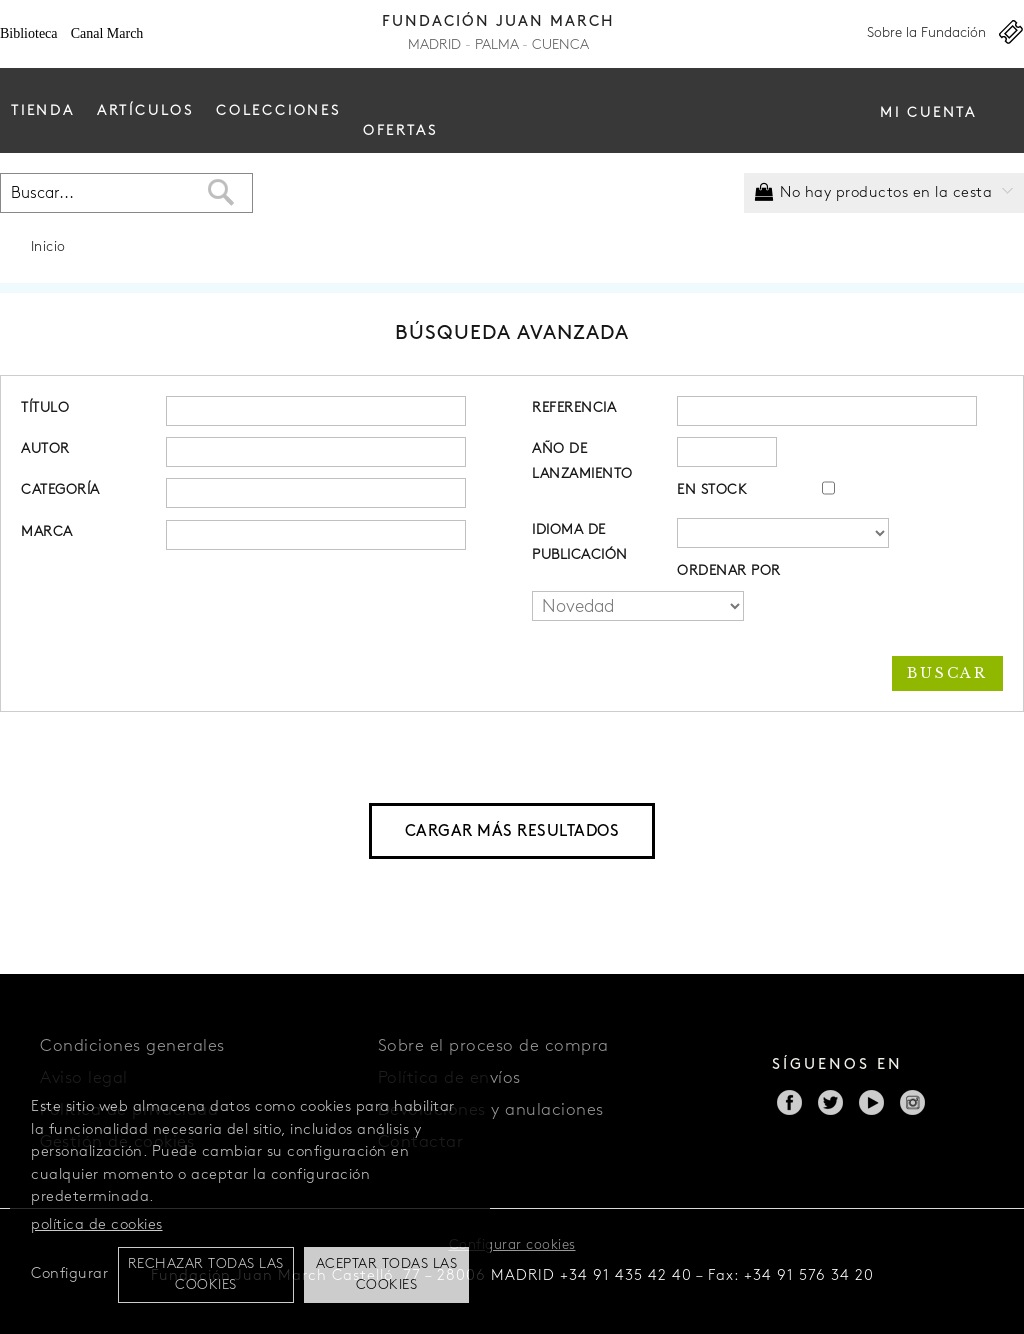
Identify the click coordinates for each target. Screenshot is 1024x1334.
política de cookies (97, 1225)
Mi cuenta (928, 113)
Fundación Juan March (498, 22)
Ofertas (400, 131)
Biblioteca (29, 33)
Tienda (43, 111)
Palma (497, 45)
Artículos (145, 111)
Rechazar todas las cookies (206, 1275)
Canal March (107, 33)
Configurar (69, 1274)
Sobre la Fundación (926, 33)
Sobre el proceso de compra (493, 1046)
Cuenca (560, 45)
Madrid (434, 45)
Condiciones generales (132, 1046)
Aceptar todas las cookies (387, 1275)
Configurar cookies (512, 1245)
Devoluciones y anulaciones (491, 1110)
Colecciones (278, 111)
